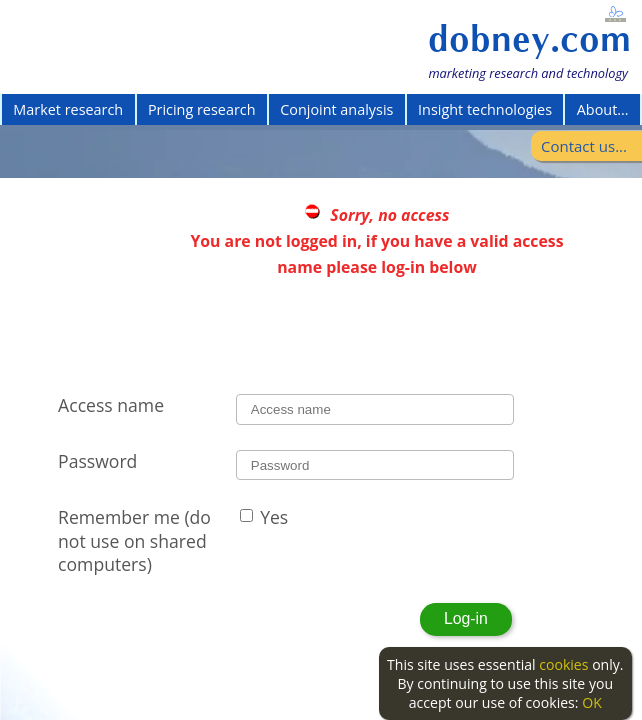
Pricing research (202, 109)
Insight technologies (485, 109)
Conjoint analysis (336, 109)
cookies (563, 664)
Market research (68, 109)
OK (592, 702)
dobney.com (529, 39)
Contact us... (584, 146)
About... (603, 109)
